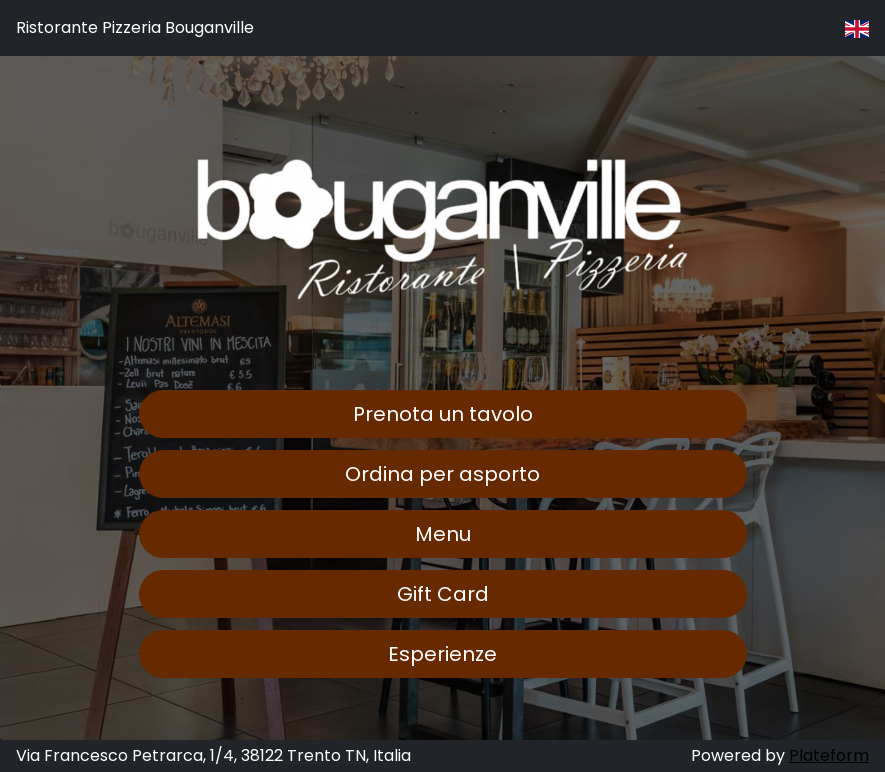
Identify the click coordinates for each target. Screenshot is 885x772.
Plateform (829, 755)
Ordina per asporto (442, 474)
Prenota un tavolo (443, 414)
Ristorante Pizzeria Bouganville (135, 27)
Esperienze (442, 654)
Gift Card (443, 594)
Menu (443, 534)
